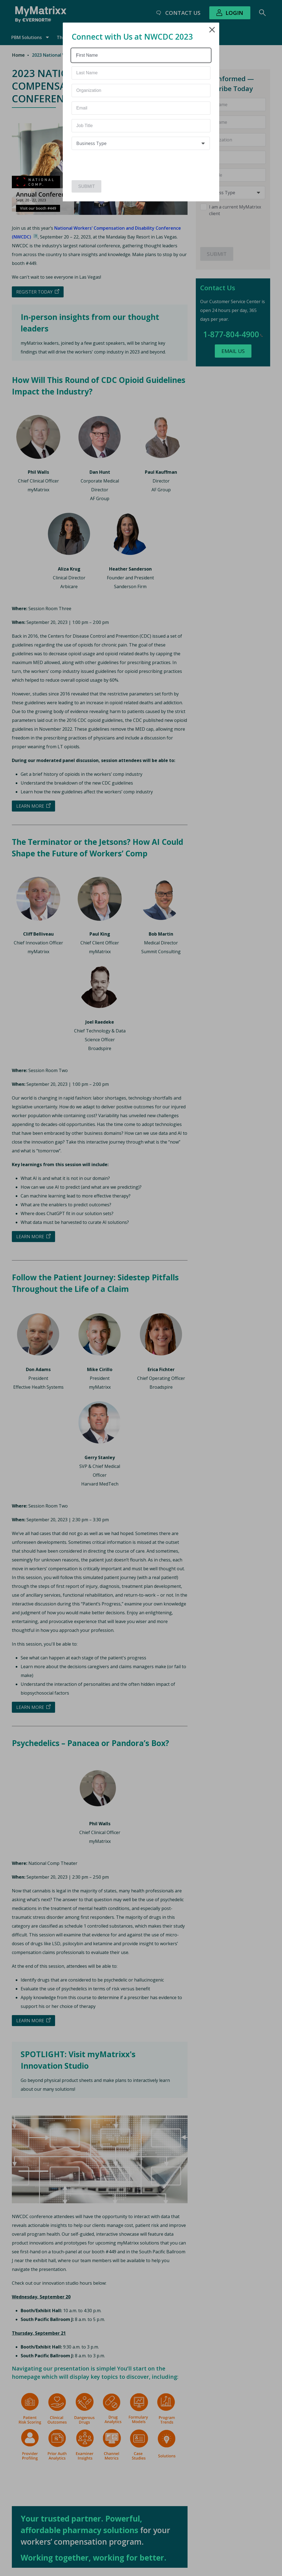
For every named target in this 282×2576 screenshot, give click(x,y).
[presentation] (104, 162)
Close (212, 29)
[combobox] (141, 143)
